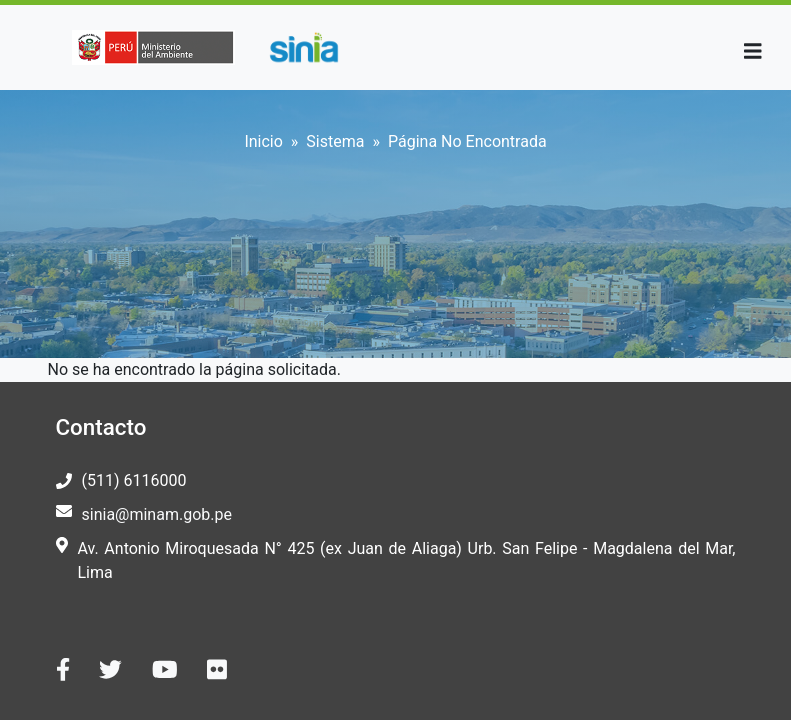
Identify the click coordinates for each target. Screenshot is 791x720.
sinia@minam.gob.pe (157, 514)
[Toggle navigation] (753, 51)
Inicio (263, 141)
